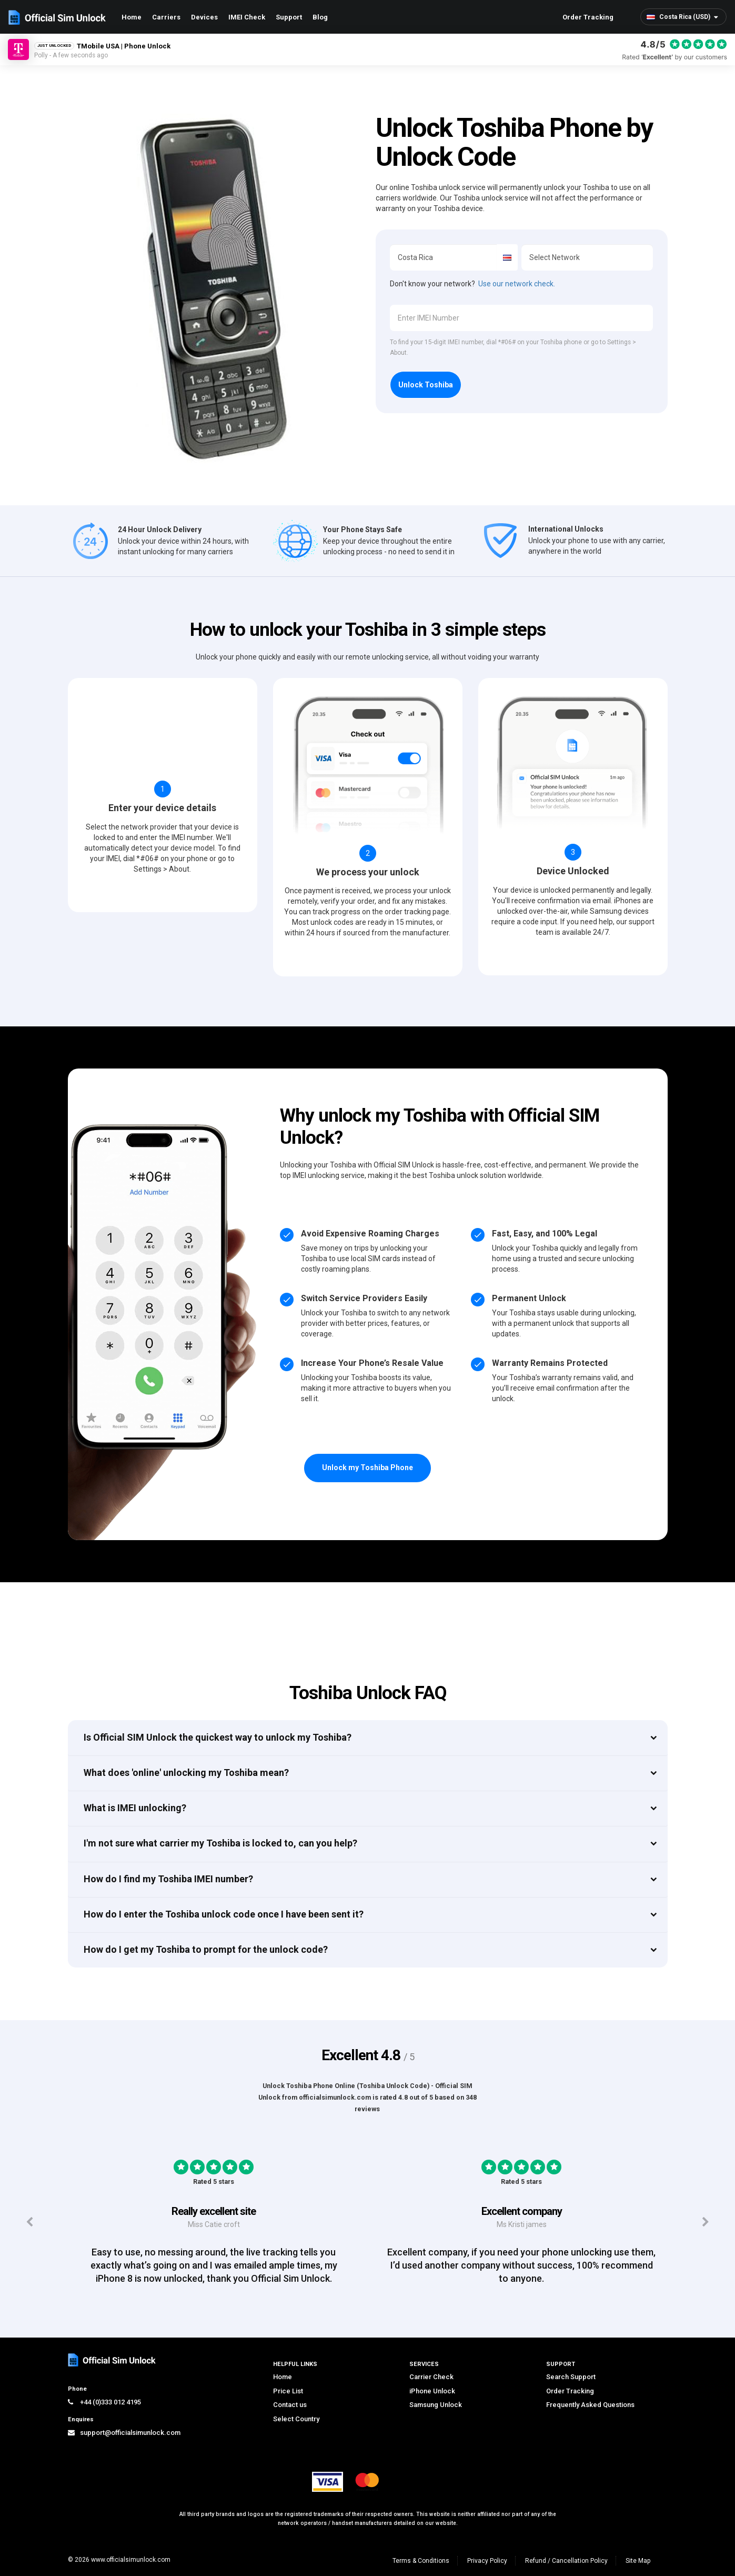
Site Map (638, 2560)
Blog (320, 17)
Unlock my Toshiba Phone (367, 1467)
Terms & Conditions (420, 2560)
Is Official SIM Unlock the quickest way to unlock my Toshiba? (217, 1737)
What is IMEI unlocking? (135, 1807)
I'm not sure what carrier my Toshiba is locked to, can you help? (220, 1843)
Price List (288, 2391)
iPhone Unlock (432, 2391)
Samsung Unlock (435, 2405)
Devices (204, 17)
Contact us (290, 2405)
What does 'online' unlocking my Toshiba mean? (186, 1772)
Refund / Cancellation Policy (566, 2560)
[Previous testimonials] (29, 2222)
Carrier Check (431, 2377)
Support (289, 17)
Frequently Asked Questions (590, 2405)
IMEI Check (246, 17)
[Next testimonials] (705, 2222)
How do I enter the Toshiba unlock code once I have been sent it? (224, 1914)
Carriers (166, 17)
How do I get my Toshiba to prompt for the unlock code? (206, 1949)
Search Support (571, 2377)
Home (132, 17)
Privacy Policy (487, 2560)
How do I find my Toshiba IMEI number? (168, 1878)
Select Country (296, 2419)
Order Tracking (587, 17)
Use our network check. (516, 283)
